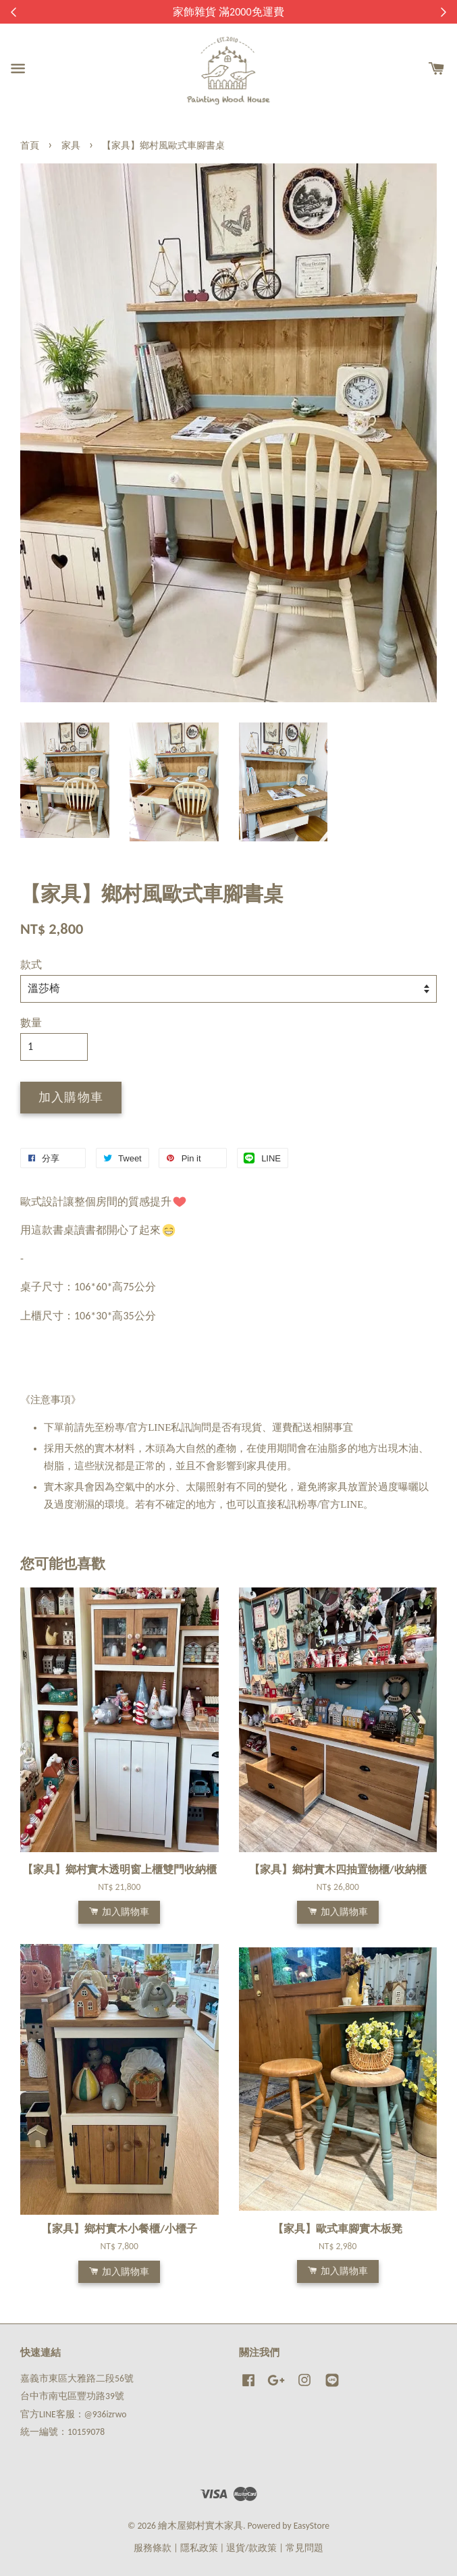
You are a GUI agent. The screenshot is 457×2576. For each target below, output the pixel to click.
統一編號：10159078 (62, 2432)
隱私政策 (199, 2548)
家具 (70, 145)
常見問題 (304, 2548)
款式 (31, 964)
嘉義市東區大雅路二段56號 (77, 2378)
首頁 (29, 145)
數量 (31, 1022)
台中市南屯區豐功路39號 (72, 2396)
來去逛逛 (304, 11)
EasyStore (311, 2525)
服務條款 (152, 2548)
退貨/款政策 (251, 2548)
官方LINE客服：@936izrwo (73, 2414)
